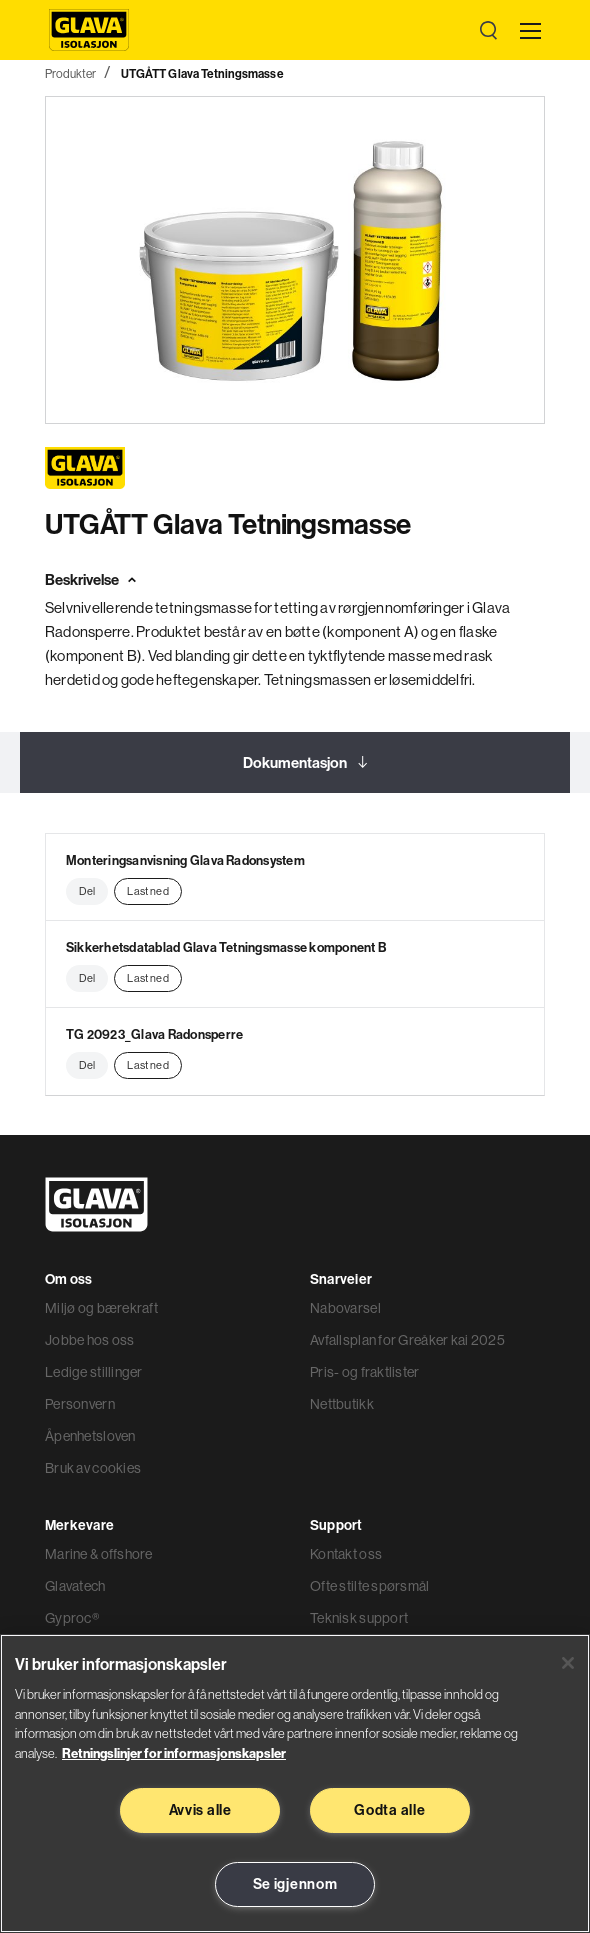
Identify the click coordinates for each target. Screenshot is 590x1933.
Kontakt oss (346, 1554)
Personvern (80, 1404)
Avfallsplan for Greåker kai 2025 (407, 1340)
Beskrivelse (82, 579)
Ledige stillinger (94, 1372)
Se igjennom (295, 1884)
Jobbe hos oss (90, 1340)
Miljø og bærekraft (101, 1308)
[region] (295, 1783)
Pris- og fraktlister (365, 1372)
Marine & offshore (99, 1554)
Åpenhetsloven (90, 1436)
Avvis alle (200, 1810)
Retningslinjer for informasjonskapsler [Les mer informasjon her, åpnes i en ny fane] (174, 1753)
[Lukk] (568, 1663)
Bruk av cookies (93, 1468)
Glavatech (75, 1586)
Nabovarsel (345, 1308)
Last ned (147, 891)
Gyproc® (72, 1618)
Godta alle (389, 1810)
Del (87, 891)
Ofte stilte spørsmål (370, 1586)
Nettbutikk (342, 1404)
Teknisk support (359, 1618)
